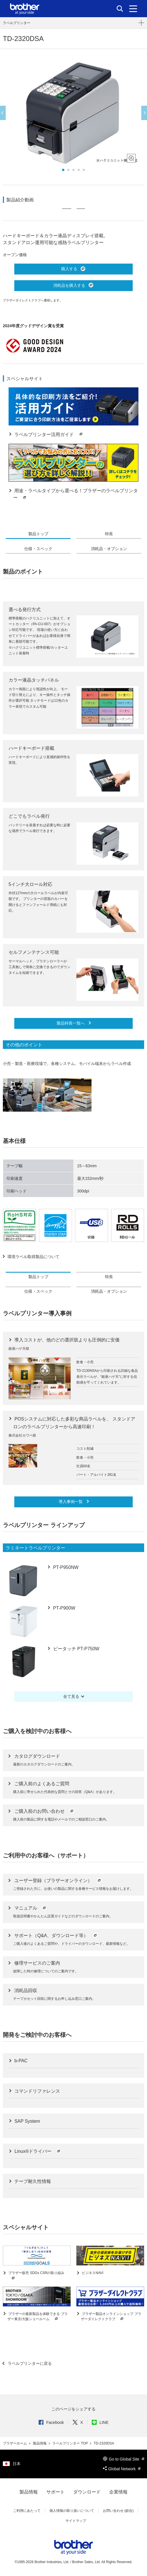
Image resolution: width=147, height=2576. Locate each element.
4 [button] (79, 170)
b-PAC (20, 2060)
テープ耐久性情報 (32, 2181)
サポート (55, 2491)
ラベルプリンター (16, 23)
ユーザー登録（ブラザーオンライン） (58, 1880)
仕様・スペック (38, 548)
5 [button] (84, 170)
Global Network (121, 2469)
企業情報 (118, 2491)
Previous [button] (3, 113)
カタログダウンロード (37, 1756)
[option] (73, 112)
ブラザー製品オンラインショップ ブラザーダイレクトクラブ (111, 2317)
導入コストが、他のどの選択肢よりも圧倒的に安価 (66, 1339)
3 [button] (73, 170)
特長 (109, 533)
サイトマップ (75, 2521)
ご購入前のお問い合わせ (44, 1811)
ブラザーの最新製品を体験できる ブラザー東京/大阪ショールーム (37, 2317)
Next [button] (144, 113)
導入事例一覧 (71, 1501)
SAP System (26, 2121)
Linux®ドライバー (37, 2151)
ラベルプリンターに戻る (29, 2363)
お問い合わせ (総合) (118, 2511)
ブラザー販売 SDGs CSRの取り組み (35, 2276)
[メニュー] (133, 8)
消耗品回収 (25, 1990)
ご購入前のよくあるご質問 (41, 1783)
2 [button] (68, 170)
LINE (100, 2422)
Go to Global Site (123, 2459)
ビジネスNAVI (92, 2273)
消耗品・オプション (109, 548)
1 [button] (63, 170)
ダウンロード (87, 2491)
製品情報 (40, 2443)
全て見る (71, 1696)
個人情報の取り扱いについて (71, 2511)
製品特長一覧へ (71, 1023)
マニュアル (30, 1908)
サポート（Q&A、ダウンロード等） (56, 1935)
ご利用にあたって (27, 2511)
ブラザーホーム (15, 2443)
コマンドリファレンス (36, 2091)
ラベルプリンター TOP (70, 2443)
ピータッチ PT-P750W (75, 1648)
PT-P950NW (65, 1567)
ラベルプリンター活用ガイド (49, 434)
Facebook (51, 2422)
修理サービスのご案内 (37, 1963)
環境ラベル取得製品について (33, 1256)
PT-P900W (63, 1608)
